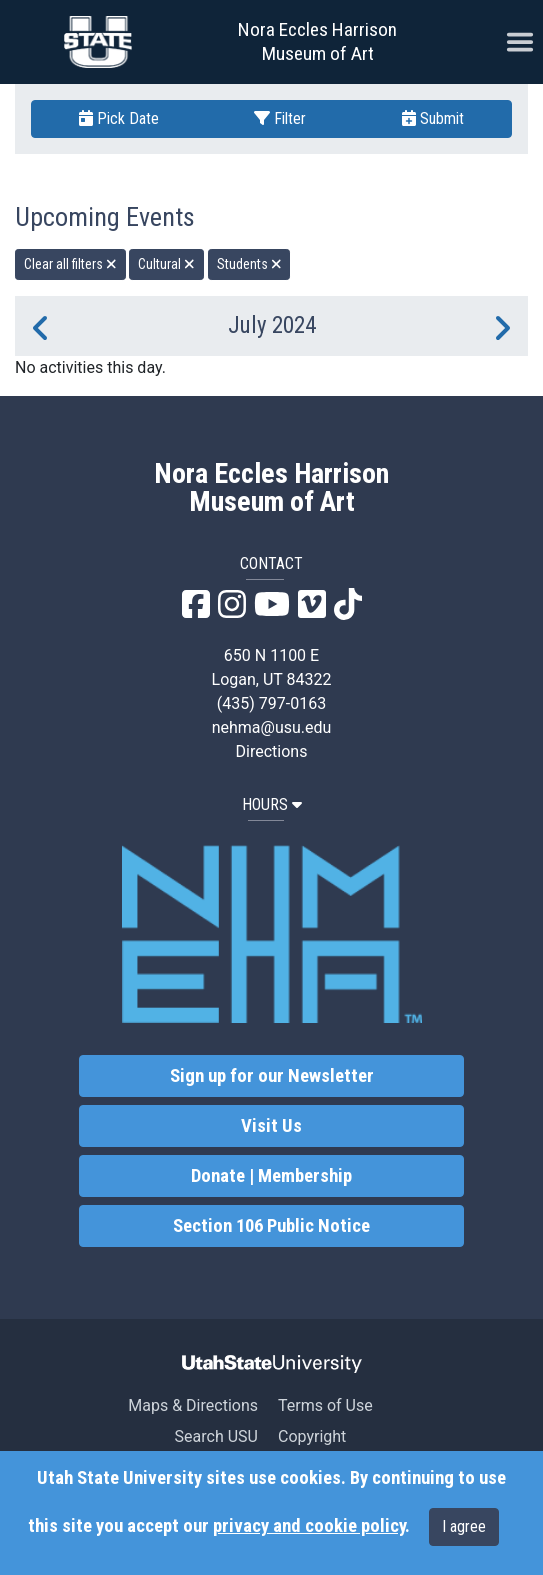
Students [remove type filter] (249, 264)
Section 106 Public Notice (271, 1226)
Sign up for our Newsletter (272, 1076)
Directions (272, 751)
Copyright (312, 1436)
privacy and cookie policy (309, 1526)
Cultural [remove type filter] (166, 264)
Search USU (216, 1436)
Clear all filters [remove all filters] (70, 264)
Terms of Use (325, 1405)
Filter (280, 118)
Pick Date (119, 118)
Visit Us (271, 1126)
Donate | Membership (271, 1176)
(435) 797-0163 (271, 703)
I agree (464, 1526)
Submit (433, 118)
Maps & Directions (193, 1405)
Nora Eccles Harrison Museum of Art (317, 41)
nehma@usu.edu (272, 727)
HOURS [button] (272, 804)
